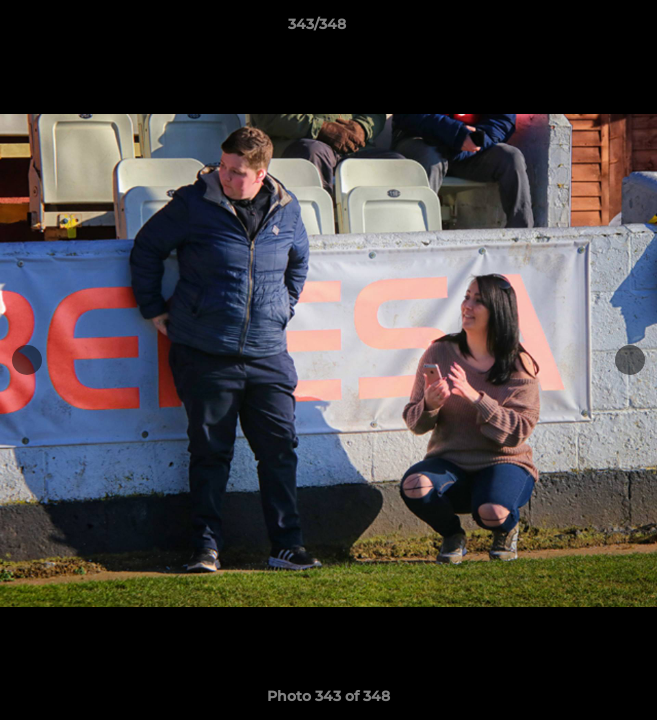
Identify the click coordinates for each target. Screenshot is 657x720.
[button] (585, 29)
